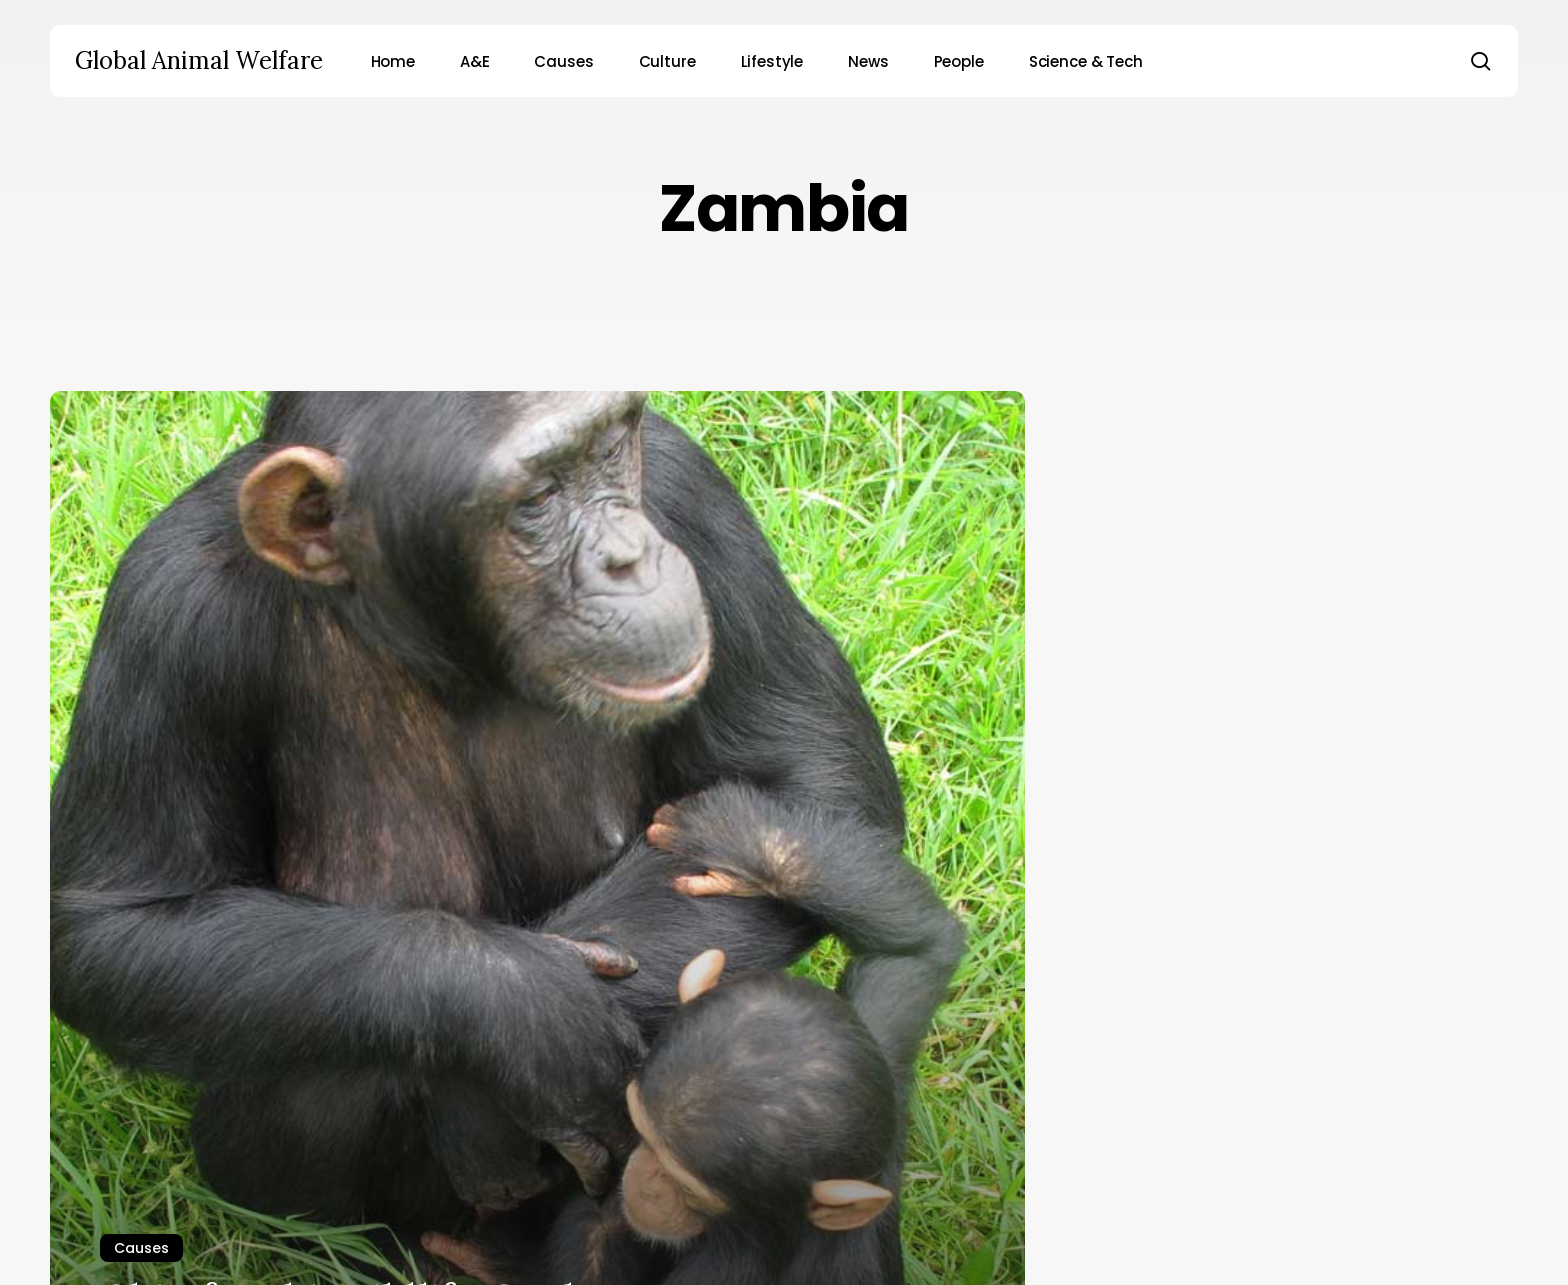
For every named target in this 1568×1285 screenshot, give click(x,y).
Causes (141, 1248)
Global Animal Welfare (199, 61)
